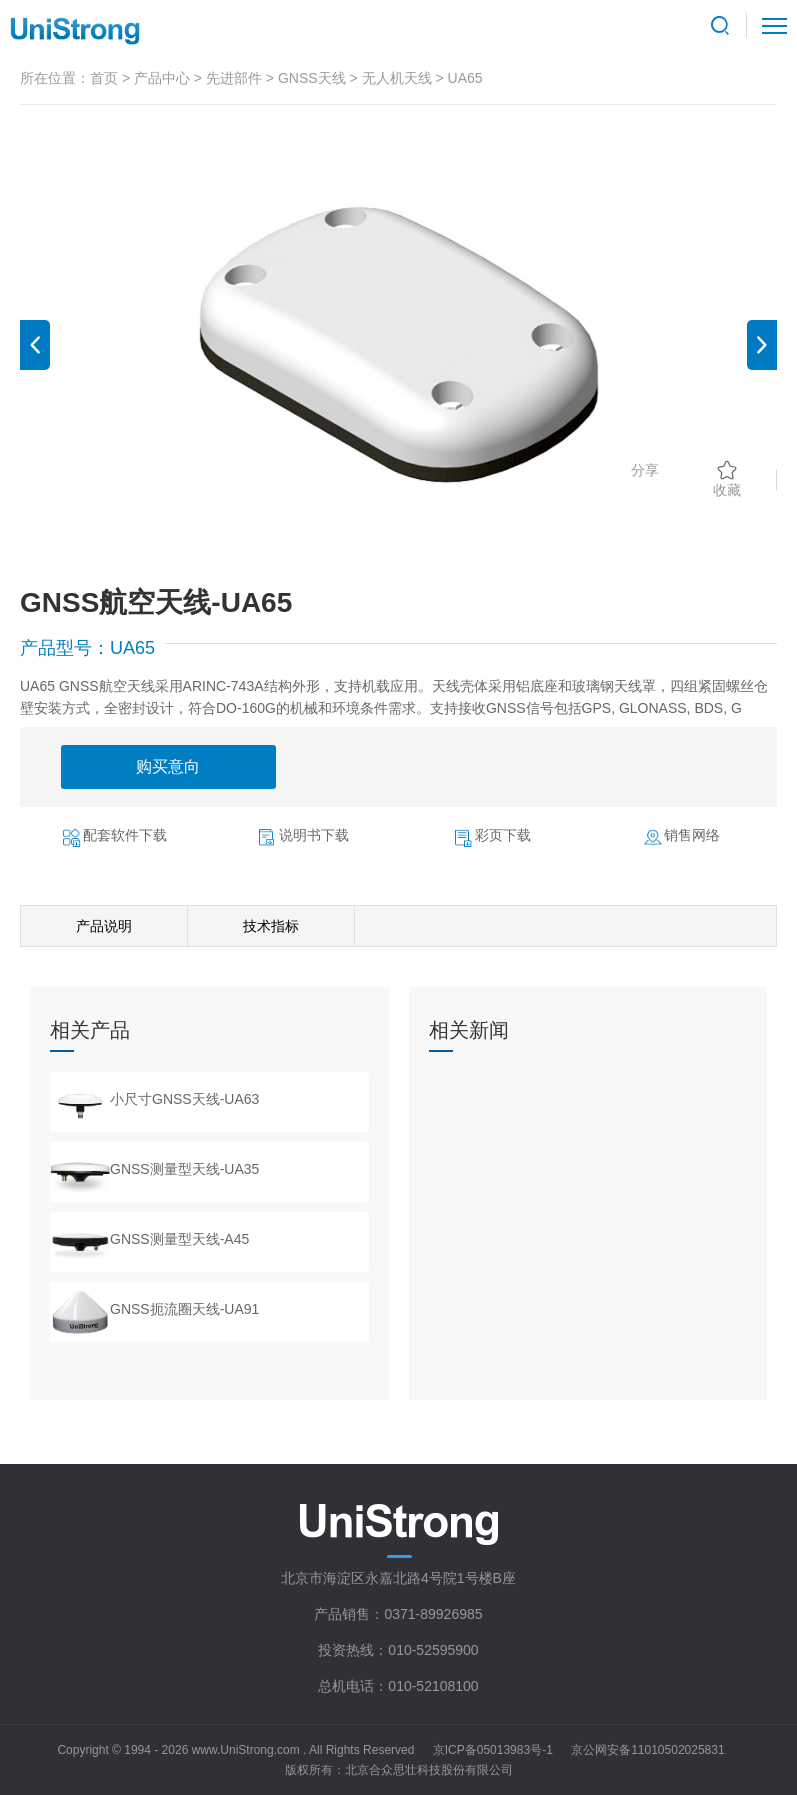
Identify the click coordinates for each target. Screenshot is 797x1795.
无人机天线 (397, 78)
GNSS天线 (312, 78)
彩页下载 (503, 835)
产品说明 (104, 926)
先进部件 (234, 78)
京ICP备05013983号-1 (493, 1750)
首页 (104, 78)
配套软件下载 (125, 835)
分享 (645, 470)
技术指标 (271, 926)
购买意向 (168, 766)
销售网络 (692, 835)
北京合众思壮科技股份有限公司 (429, 1770)
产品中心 (162, 78)
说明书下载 (314, 835)
